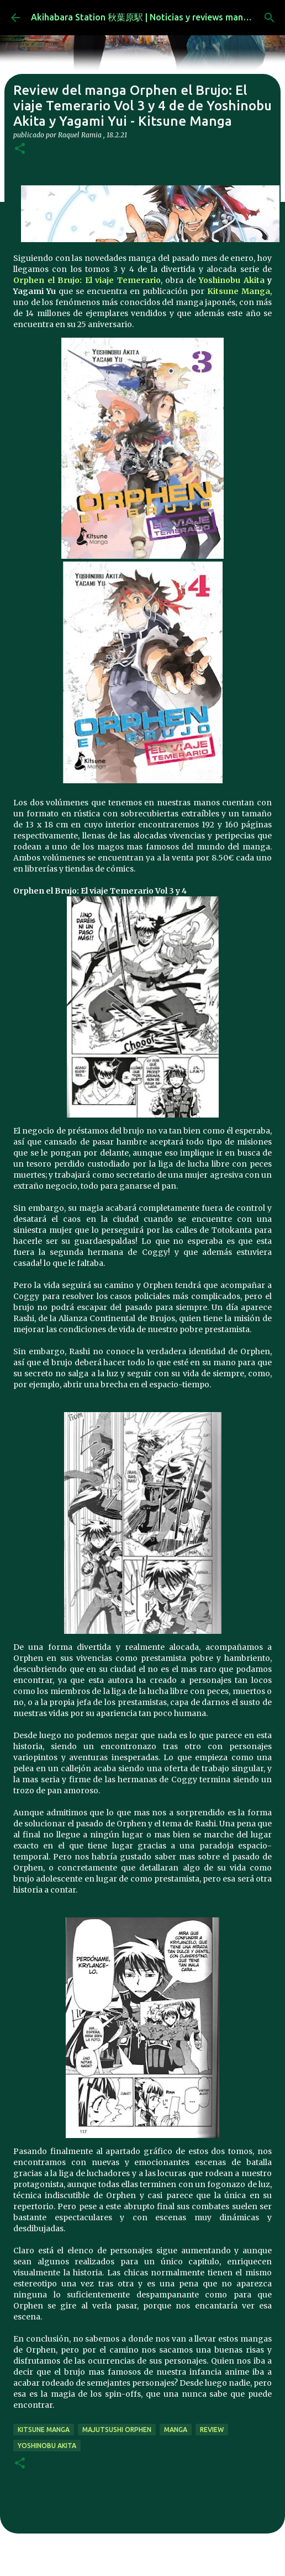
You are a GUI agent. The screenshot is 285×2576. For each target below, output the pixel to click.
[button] (20, 149)
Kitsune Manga (238, 291)
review (212, 2429)
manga (175, 2429)
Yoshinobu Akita (233, 280)
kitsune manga (44, 2429)
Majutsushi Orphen (116, 2429)
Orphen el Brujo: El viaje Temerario (87, 280)
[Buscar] (269, 17)
